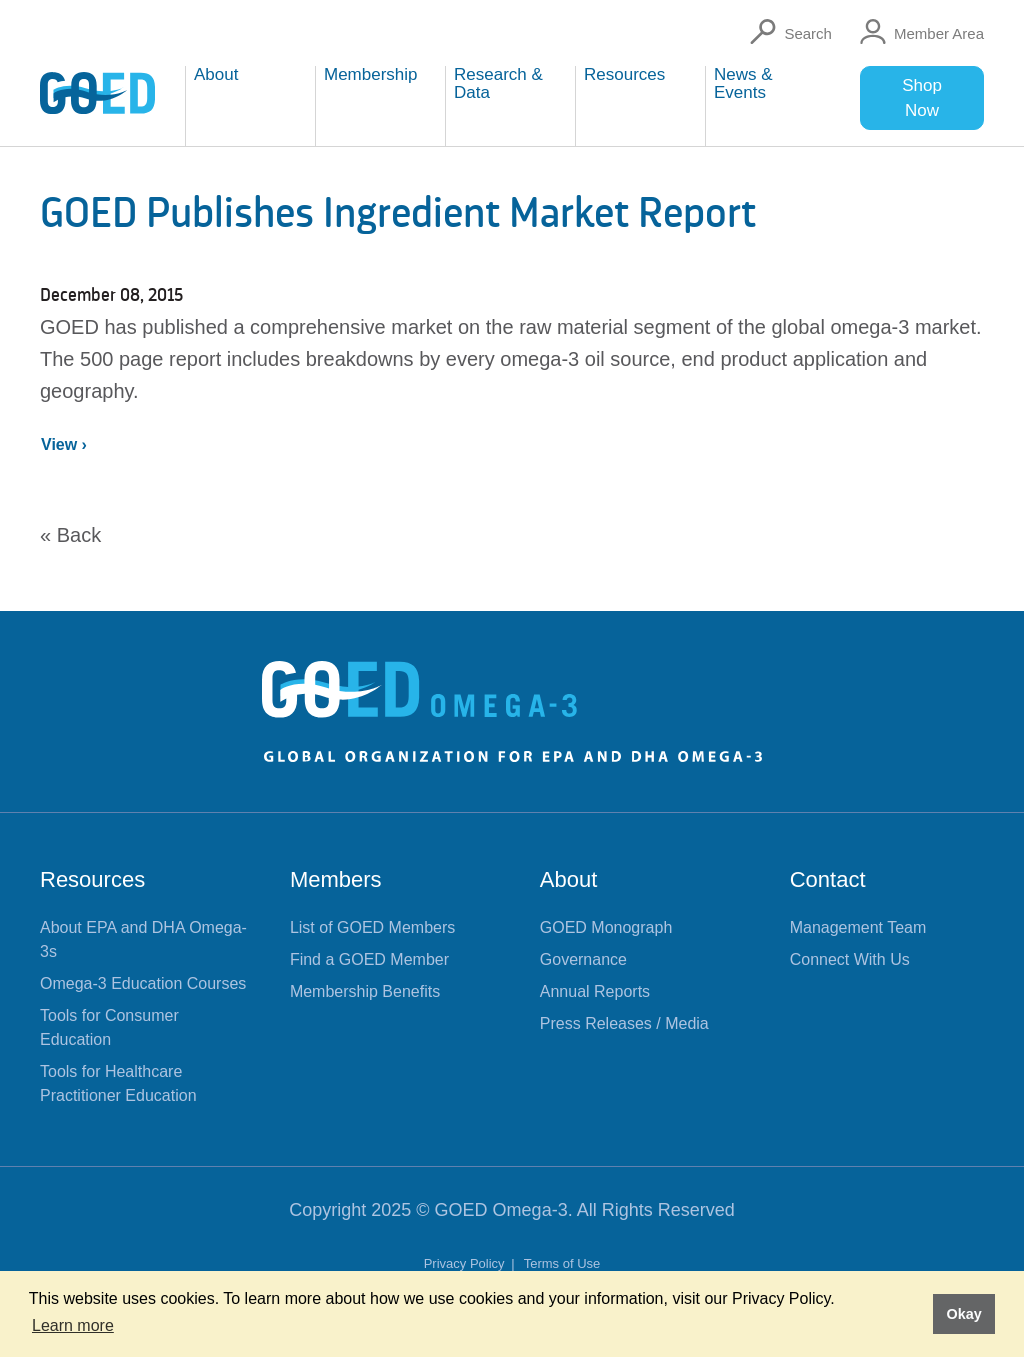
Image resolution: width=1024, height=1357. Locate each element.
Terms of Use (562, 1263)
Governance (583, 959)
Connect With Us (850, 959)
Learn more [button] (73, 1325)
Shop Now (922, 98)
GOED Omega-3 (501, 1210)
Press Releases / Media (624, 1023)
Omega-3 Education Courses (143, 983)
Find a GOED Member (369, 959)
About (569, 879)
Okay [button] (963, 1314)
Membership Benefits (365, 991)
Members (336, 879)
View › (64, 444)
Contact (828, 879)
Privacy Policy (466, 1263)
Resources (92, 879)
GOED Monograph (606, 927)
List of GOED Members (372, 927)
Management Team (858, 927)
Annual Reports (595, 991)
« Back (70, 535)
